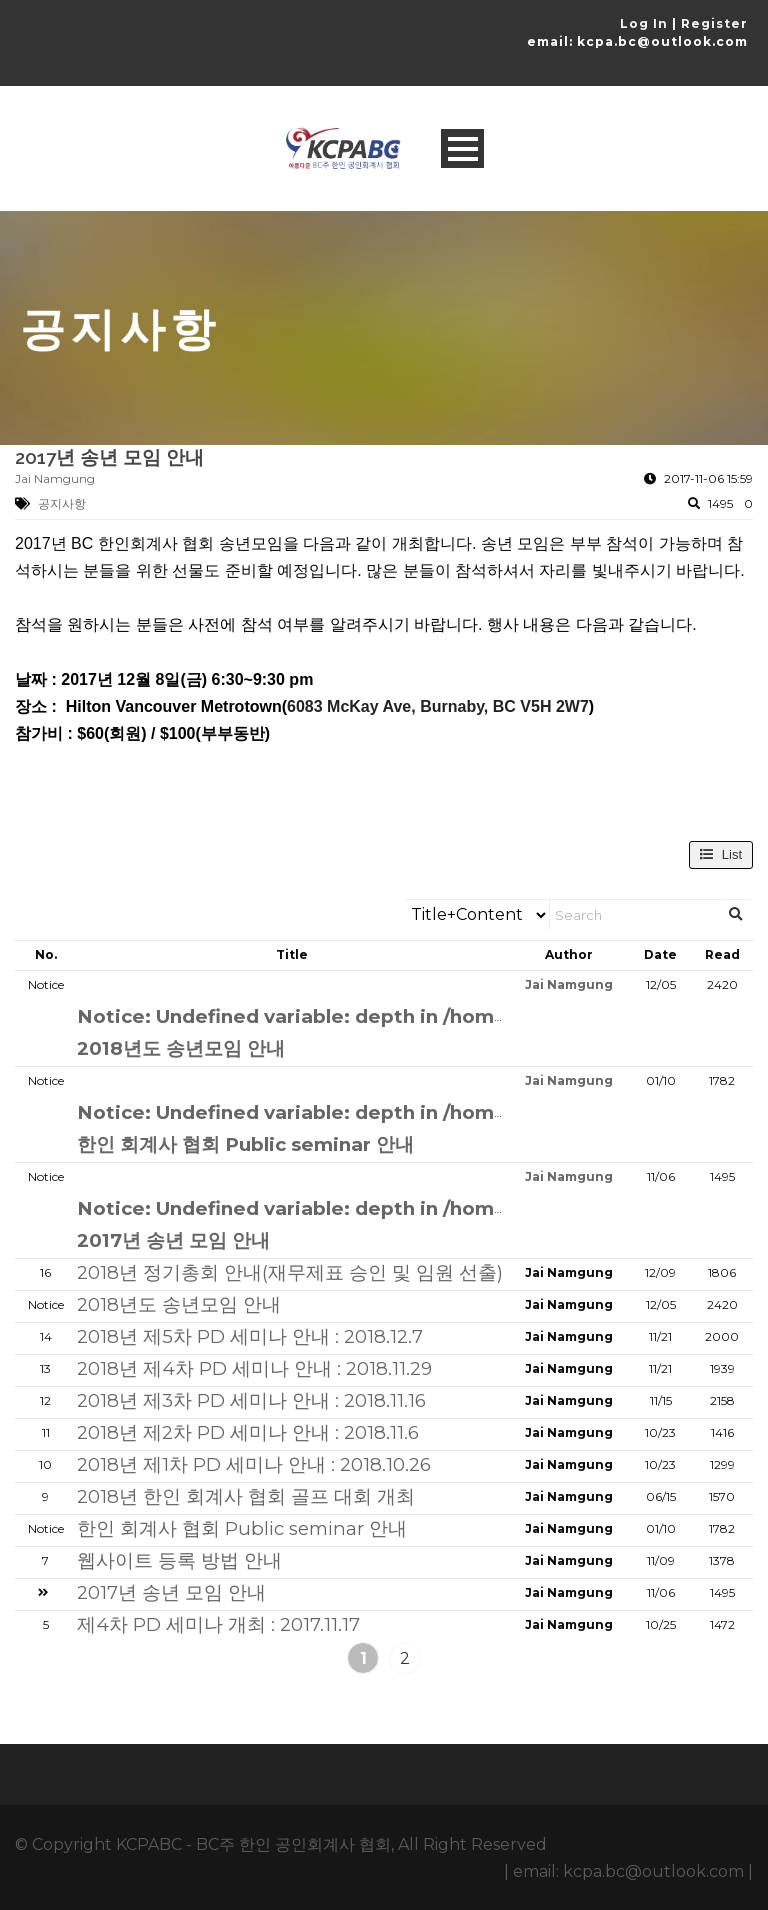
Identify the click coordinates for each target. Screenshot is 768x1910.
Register (714, 23)
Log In (644, 23)
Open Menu (462, 148)
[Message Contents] (384, 639)
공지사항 (62, 503)
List (721, 854)
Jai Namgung (55, 478)
